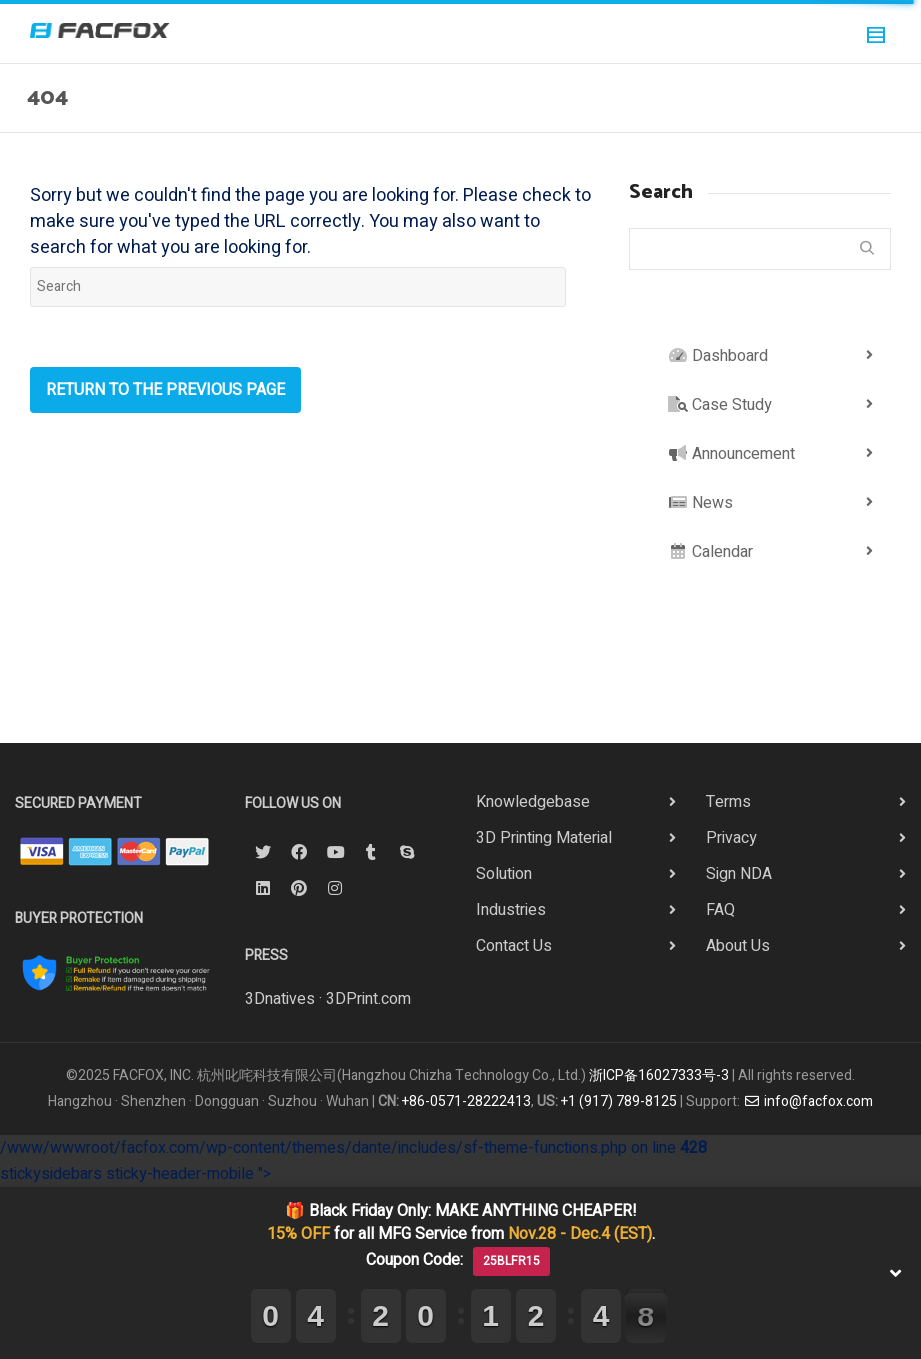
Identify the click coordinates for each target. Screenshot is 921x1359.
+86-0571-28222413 (466, 1101)
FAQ (720, 910)
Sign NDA (739, 874)
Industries (511, 910)
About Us (738, 946)
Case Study (720, 405)
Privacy (731, 838)
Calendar (710, 552)
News (700, 503)
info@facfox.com (808, 1101)
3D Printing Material (544, 838)
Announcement (731, 454)
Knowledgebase (533, 802)
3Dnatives (280, 999)
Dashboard (718, 356)
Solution (504, 874)
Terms (728, 802)
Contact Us (514, 946)
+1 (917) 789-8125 (619, 1101)
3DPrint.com (368, 999)
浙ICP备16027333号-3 (659, 1075)
